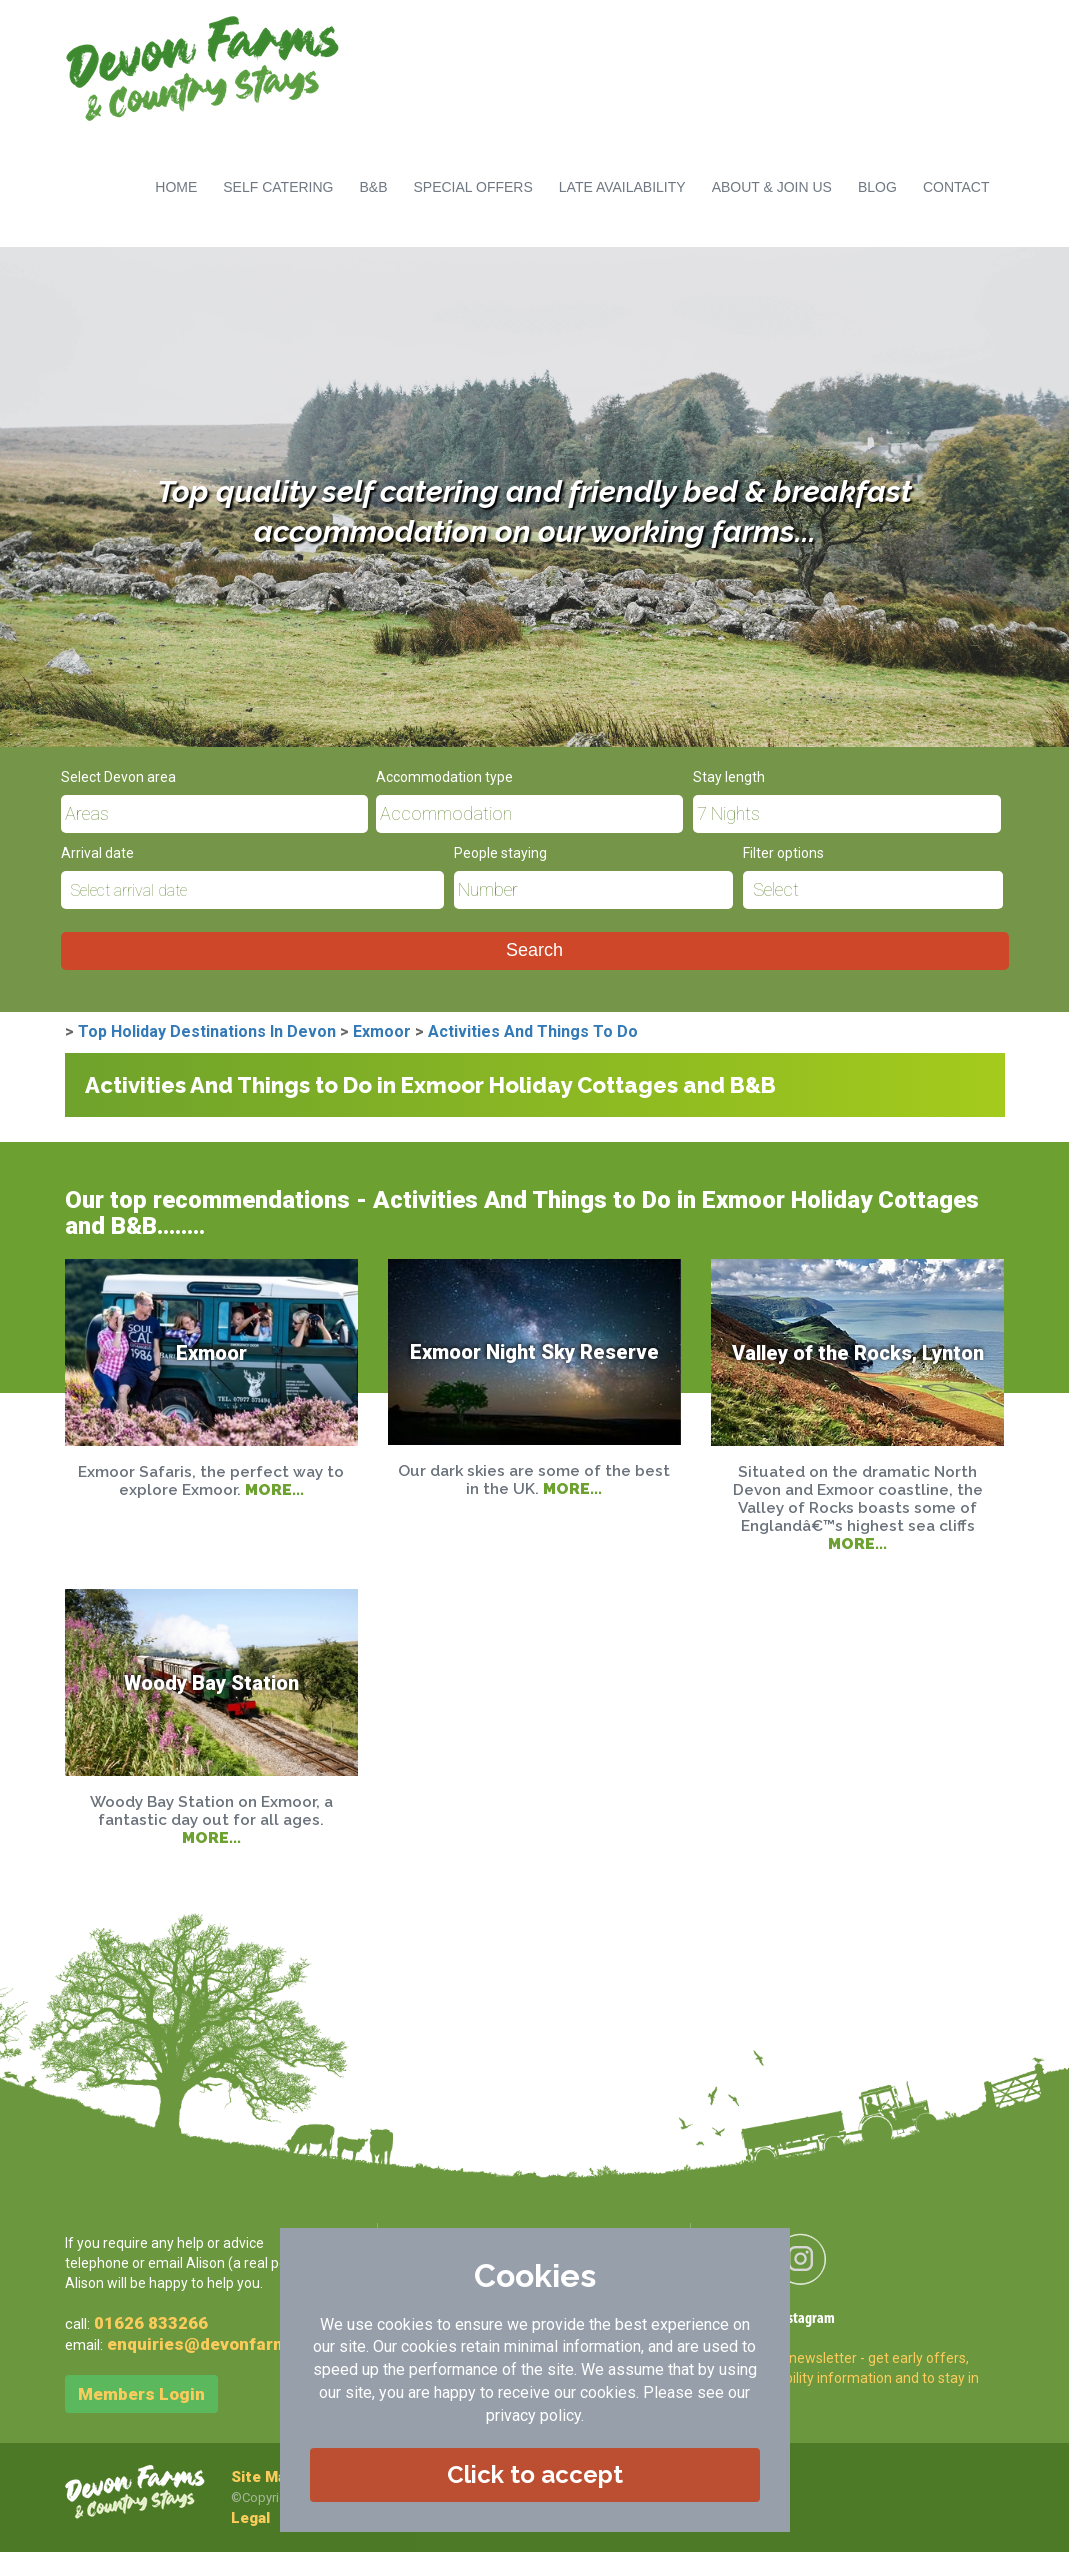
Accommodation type (444, 777)
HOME (176, 187)
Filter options (783, 853)
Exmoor (382, 1031)
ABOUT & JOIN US (772, 187)
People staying (500, 853)
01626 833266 (151, 2323)
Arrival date (97, 853)
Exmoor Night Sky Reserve (534, 1352)
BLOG (877, 187)
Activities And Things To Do (533, 1031)
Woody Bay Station (211, 1682)
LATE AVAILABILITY (622, 187)
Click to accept (535, 2474)
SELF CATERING (278, 187)
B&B (373, 187)
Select (776, 890)
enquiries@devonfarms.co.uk (227, 2344)
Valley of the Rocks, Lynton (858, 1352)
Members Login (141, 2394)
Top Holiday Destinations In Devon (207, 1031)
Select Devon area (118, 777)
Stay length (729, 777)
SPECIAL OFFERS (473, 187)
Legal (250, 2518)
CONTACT (956, 187)
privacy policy (533, 2415)
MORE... (274, 1489)
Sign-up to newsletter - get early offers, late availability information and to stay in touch (850, 2378)
